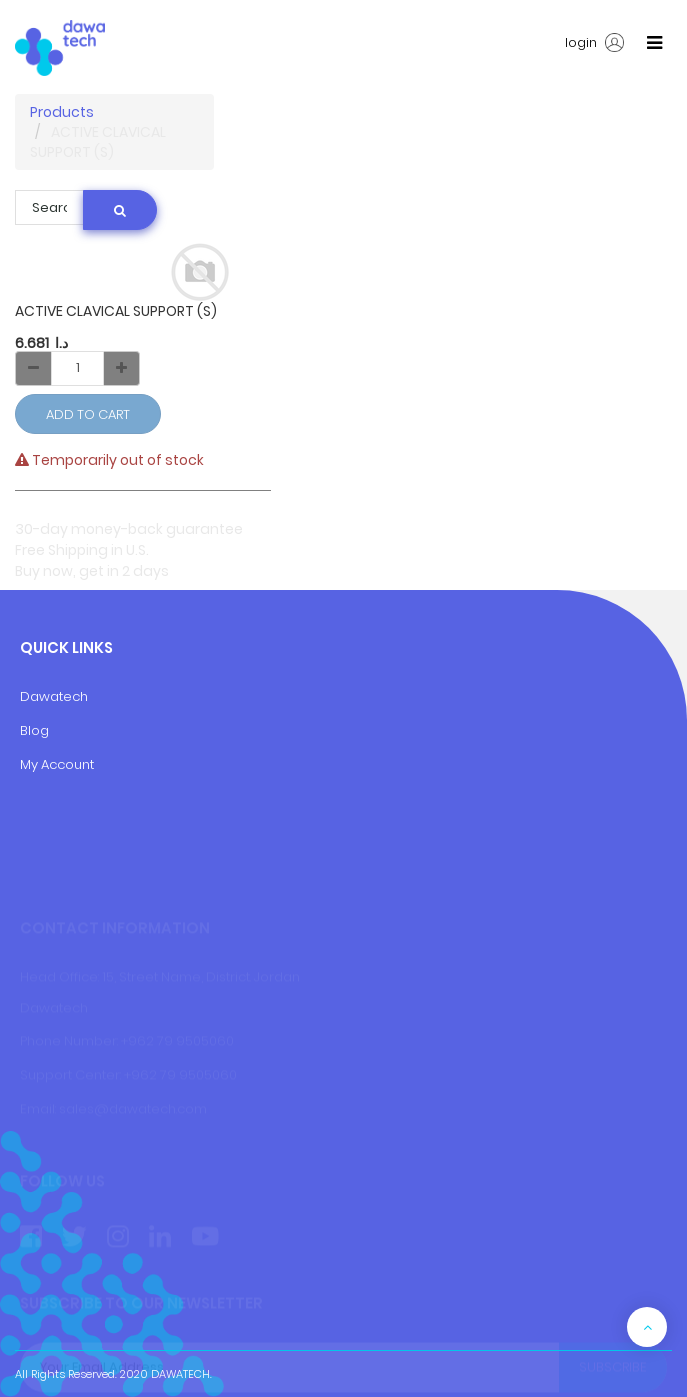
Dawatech (54, 696)
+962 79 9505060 (177, 1041)
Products (62, 112)
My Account (57, 764)
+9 (132, 1075)
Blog (34, 730)
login (594, 43)
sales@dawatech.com (133, 1108)
